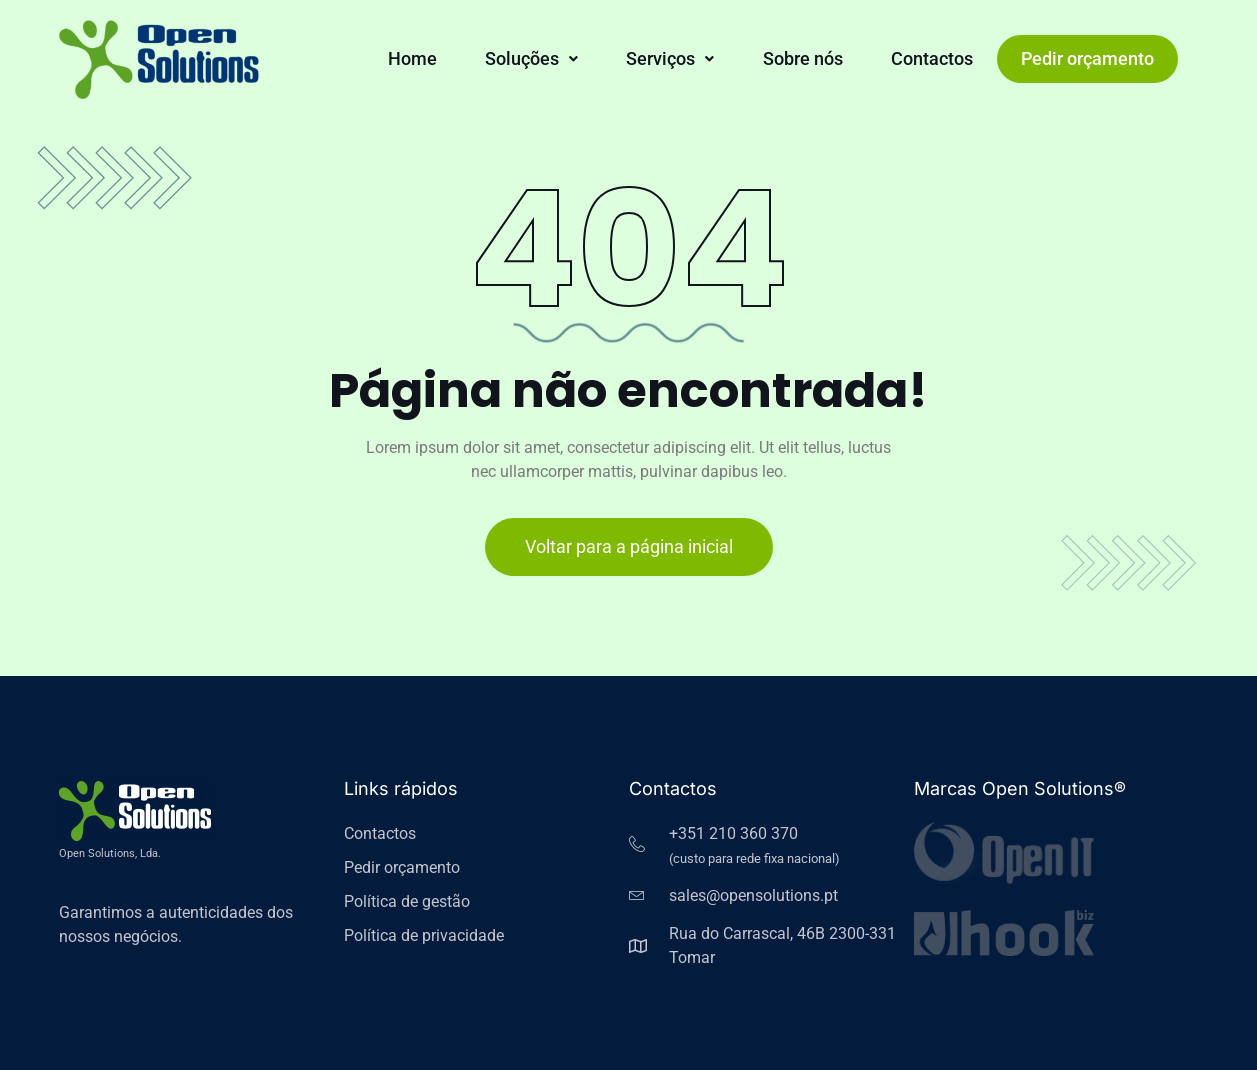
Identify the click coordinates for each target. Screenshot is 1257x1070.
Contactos (932, 58)
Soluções (531, 58)
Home (412, 58)
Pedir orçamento (1087, 58)
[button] (531, 59)
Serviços (670, 58)
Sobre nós (803, 58)
